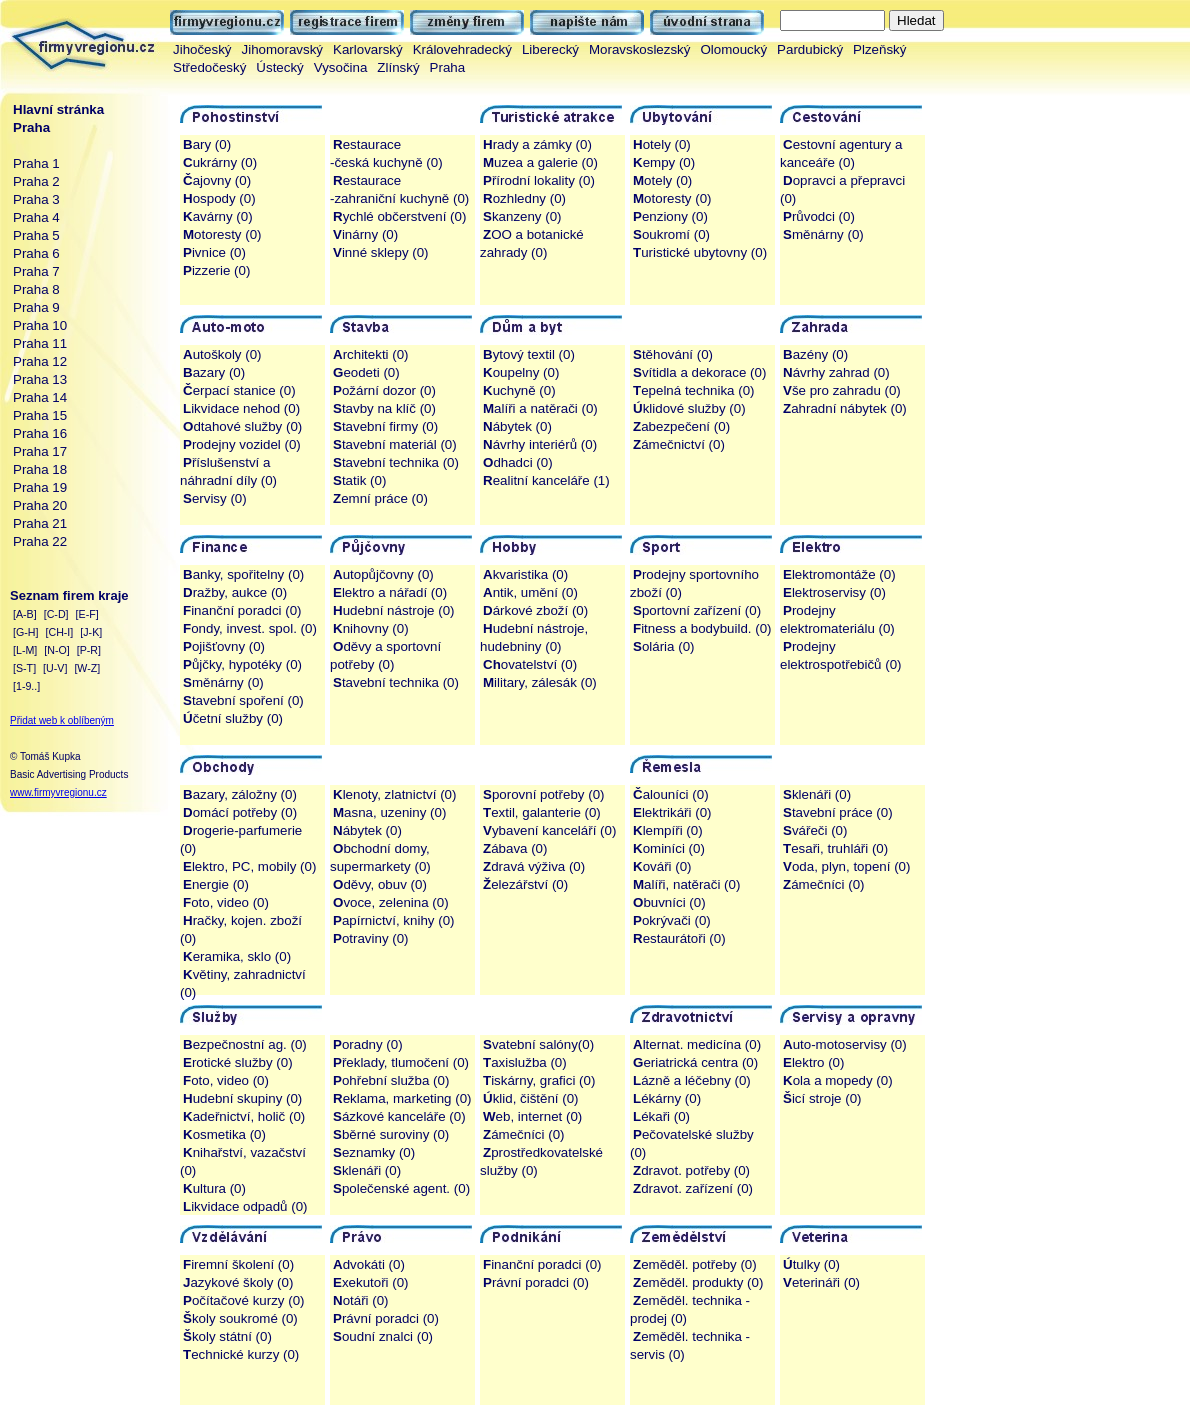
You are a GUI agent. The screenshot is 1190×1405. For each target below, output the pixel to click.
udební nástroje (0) (394, 610)
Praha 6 (36, 253)
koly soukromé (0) (240, 1318)
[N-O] (56, 650)
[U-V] (55, 668)
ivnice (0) (214, 252)
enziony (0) (670, 216)
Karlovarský (368, 49)
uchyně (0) (519, 390)
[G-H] (25, 632)
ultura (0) (214, 1188)
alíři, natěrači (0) (686, 884)
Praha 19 (40, 487)
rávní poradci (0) (386, 1318)
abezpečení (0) (681, 426)
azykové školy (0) (238, 1282)
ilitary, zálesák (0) (540, 682)
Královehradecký (462, 49)
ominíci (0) (669, 848)
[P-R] (89, 650)
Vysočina (341, 67)
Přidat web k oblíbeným (62, 720)
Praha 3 (36, 199)
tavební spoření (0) (243, 700)
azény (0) (815, 354)
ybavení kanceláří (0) (549, 830)
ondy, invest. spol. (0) (250, 628)
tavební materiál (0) (395, 444)
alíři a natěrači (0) (540, 408)
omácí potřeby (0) (240, 812)
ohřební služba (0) (391, 1080)
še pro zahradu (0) (842, 390)
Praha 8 (36, 289)
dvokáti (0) (369, 1264)
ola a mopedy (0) (838, 1080)
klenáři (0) (817, 794)
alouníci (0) (671, 794)
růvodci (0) (819, 216)
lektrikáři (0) (672, 812)
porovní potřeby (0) (544, 794)
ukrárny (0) (220, 162)
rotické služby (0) (238, 1062)
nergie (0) (216, 884)
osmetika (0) (224, 1134)
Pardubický (810, 49)
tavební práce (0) (838, 812)
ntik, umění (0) (530, 592)
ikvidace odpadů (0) (245, 1206)
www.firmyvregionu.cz (58, 792)
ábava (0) (515, 848)
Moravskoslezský (639, 49)
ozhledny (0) (524, 198)
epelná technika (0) (694, 390)
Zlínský (398, 67)
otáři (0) (361, 1300)
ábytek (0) (517, 426)
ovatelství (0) (530, 664)
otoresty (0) (222, 234)
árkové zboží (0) (535, 610)
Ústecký (279, 67)
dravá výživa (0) (534, 866)
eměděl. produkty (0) (698, 1282)
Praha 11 (40, 343)
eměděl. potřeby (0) (695, 1264)
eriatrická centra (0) (695, 1062)
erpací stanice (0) (239, 390)
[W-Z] (87, 668)
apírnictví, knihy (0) (393, 920)
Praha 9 (36, 307)
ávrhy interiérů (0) (540, 444)
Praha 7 (36, 271)
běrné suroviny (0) (391, 1134)
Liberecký (550, 49)
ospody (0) (219, 198)
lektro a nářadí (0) (390, 592)
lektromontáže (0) (839, 574)
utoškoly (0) (222, 354)
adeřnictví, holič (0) (244, 1116)
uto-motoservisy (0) (845, 1044)
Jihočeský (202, 49)
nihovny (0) (371, 628)
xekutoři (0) (371, 1282)
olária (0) (663, 646)
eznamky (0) (374, 1152)
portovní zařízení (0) (697, 610)
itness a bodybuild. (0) (702, 628)
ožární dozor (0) (384, 390)
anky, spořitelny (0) (243, 574)
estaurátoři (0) (679, 938)
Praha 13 (40, 379)
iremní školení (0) (238, 1264)
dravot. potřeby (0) (691, 1170)
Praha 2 (36, 181)
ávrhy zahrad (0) (836, 372)
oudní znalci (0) (383, 1336)
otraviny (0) (371, 938)
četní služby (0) (233, 718)
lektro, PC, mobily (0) (249, 866)
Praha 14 (40, 397)
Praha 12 (40, 361)
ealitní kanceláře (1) (546, 480)
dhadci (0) (518, 462)
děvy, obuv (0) (380, 884)
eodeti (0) (366, 372)
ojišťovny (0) (224, 646)
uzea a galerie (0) (540, 162)
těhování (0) (673, 354)
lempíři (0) (668, 830)
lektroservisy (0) (834, 592)
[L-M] (25, 650)
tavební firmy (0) (385, 426)
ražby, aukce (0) (235, 592)
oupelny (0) (521, 372)
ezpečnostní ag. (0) (245, 1044)
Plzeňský (879, 49)
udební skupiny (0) (242, 1098)
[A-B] (25, 614)
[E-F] (87, 614)
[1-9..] (26, 686)
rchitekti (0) (371, 354)
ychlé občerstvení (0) (399, 216)
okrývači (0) (672, 920)
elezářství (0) (525, 884)
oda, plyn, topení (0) (846, 866)
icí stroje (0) (822, 1098)
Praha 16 (40, 433)
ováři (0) (662, 866)
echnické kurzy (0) (241, 1354)
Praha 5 (36, 235)
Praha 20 (40, 505)
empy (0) (664, 162)
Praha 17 (40, 451)
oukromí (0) (671, 234)
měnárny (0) (823, 234)
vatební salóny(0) (538, 1044)
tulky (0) (811, 1264)
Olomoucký (733, 49)
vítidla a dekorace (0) (699, 372)
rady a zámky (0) (537, 144)
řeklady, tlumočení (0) (401, 1062)
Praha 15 (40, 415)
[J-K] (91, 632)
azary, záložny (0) (240, 794)
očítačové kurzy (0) (243, 1300)
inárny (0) (365, 234)
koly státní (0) (227, 1336)
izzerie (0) (216, 270)
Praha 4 (36, 217)
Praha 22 (40, 541)
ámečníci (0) (823, 884)
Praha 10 (40, 325)
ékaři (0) (661, 1116)
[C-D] (56, 614)
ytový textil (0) (529, 354)
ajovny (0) (217, 180)
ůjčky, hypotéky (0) (242, 664)
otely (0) (662, 144)
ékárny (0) (667, 1098)
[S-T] (24, 668)
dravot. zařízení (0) (693, 1188)
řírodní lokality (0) (539, 180)
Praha (448, 67)
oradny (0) (368, 1044)
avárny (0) (218, 216)
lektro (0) (813, 1062)
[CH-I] (59, 632)
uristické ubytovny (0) (700, 252)
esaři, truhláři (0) (835, 848)
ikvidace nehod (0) (241, 408)
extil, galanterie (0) (542, 812)
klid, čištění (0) (531, 1098)
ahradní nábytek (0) (845, 408)
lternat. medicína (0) (697, 1044)
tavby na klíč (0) (384, 408)
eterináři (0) (821, 1282)
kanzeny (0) (522, 216)
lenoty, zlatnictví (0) (394, 794)
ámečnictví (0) (679, 444)
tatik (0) (359, 480)
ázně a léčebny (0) (692, 1080)
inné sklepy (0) (381, 252)
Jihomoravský (282, 49)
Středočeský (209, 67)
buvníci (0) (669, 902)
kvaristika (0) (525, 574)
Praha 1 (36, 163)
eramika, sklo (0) (237, 956)
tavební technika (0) (396, 462)
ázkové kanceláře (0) (399, 1116)
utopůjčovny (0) (383, 574)
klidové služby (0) (689, 408)
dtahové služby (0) (242, 426)
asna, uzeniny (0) (389, 812)
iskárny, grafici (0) (539, 1080)
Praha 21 (40, 523)
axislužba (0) (525, 1062)
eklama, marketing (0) (402, 1098)
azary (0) (214, 372)
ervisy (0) (215, 498)
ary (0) (207, 144)
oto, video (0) (226, 902)
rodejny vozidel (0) (242, 444)
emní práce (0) (380, 498)
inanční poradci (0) (242, 610)
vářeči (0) (815, 830)
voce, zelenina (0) (391, 902)
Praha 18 (40, 469)
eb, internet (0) (532, 1116)
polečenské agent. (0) (401, 1188)
